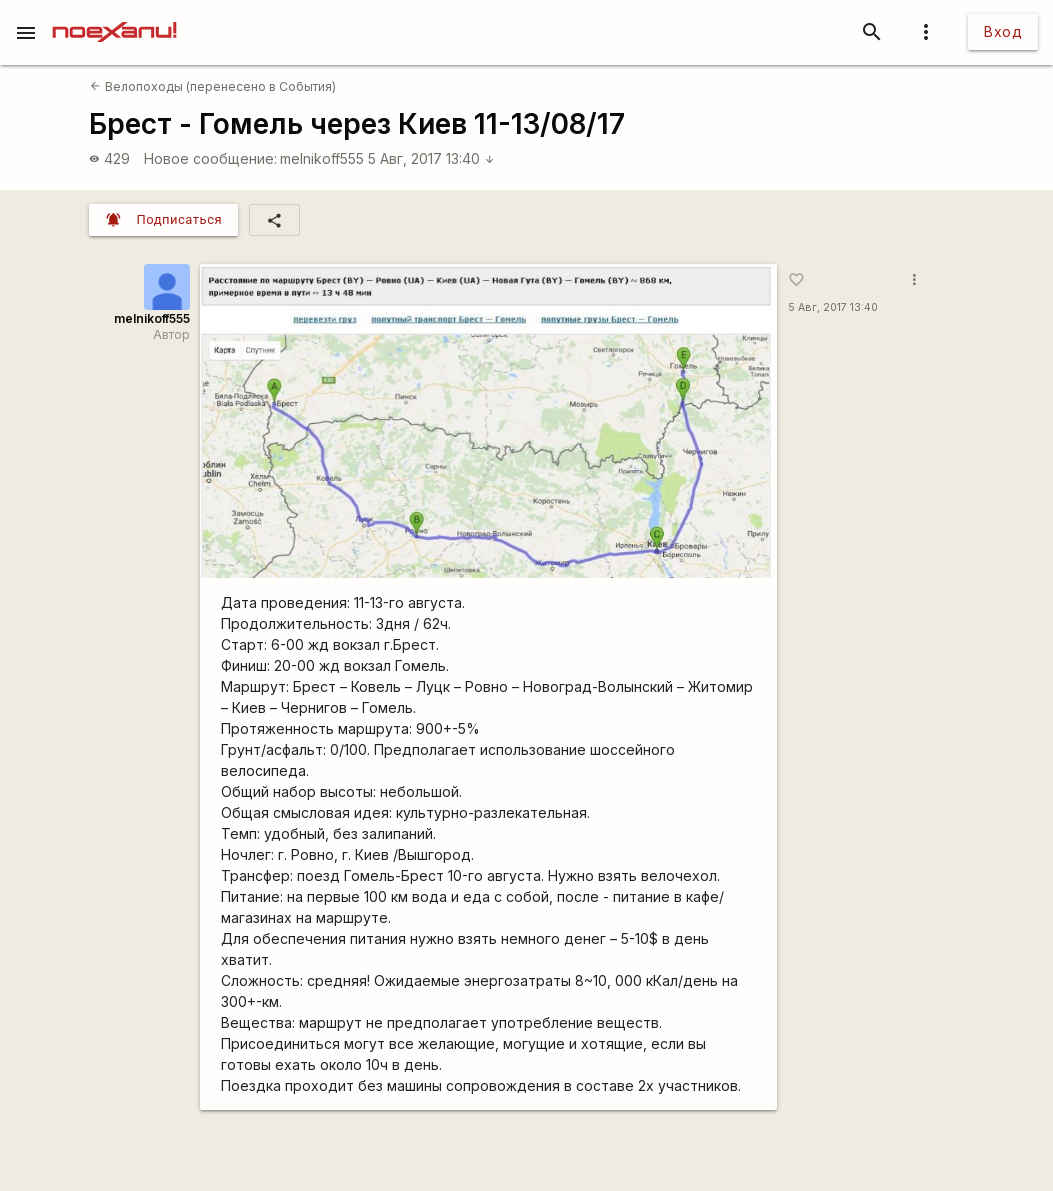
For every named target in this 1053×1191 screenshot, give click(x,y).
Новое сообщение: (210, 158)
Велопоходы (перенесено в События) (212, 86)
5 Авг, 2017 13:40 (431, 158)
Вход (1003, 31)
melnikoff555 (322, 158)
